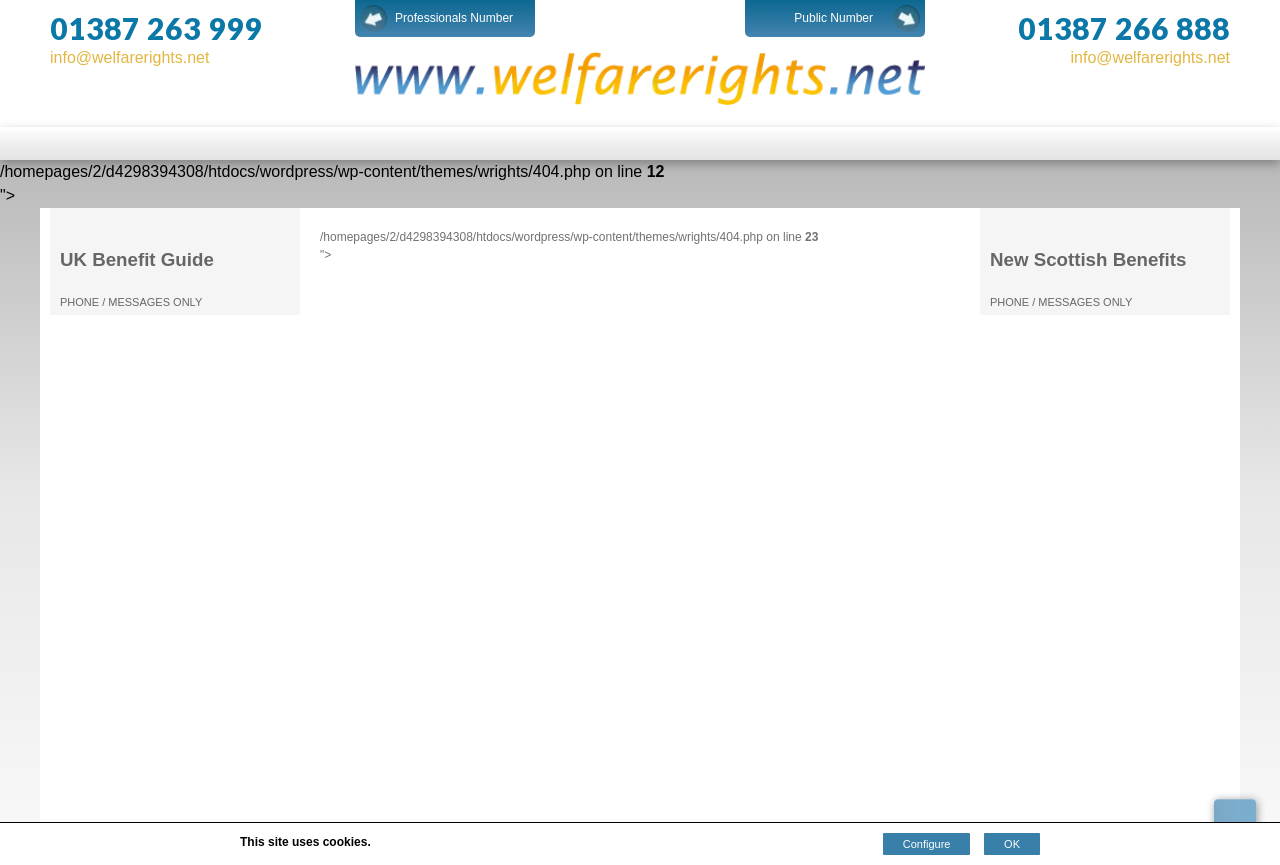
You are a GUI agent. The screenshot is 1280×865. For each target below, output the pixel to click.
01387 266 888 (1124, 28)
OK (1012, 844)
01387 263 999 (156, 28)
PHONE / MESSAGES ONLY (131, 302)
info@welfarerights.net (129, 57)
